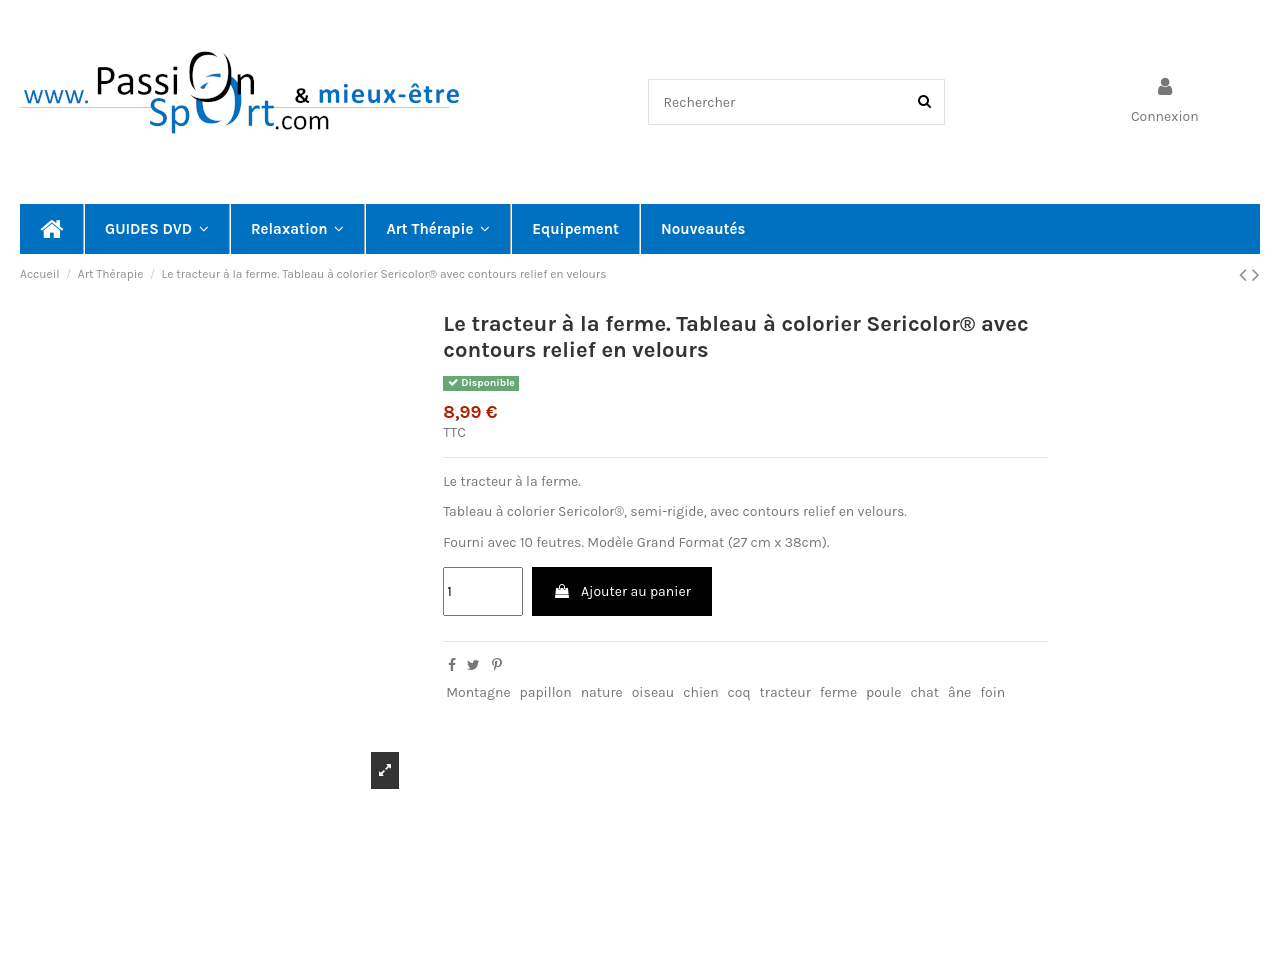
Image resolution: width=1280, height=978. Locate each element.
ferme (838, 692)
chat (924, 692)
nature (602, 692)
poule (883, 692)
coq (739, 692)
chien (700, 692)
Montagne (478, 692)
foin (992, 692)
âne (959, 692)
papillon (546, 692)
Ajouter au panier (622, 591)
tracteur (785, 692)
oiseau (653, 692)
